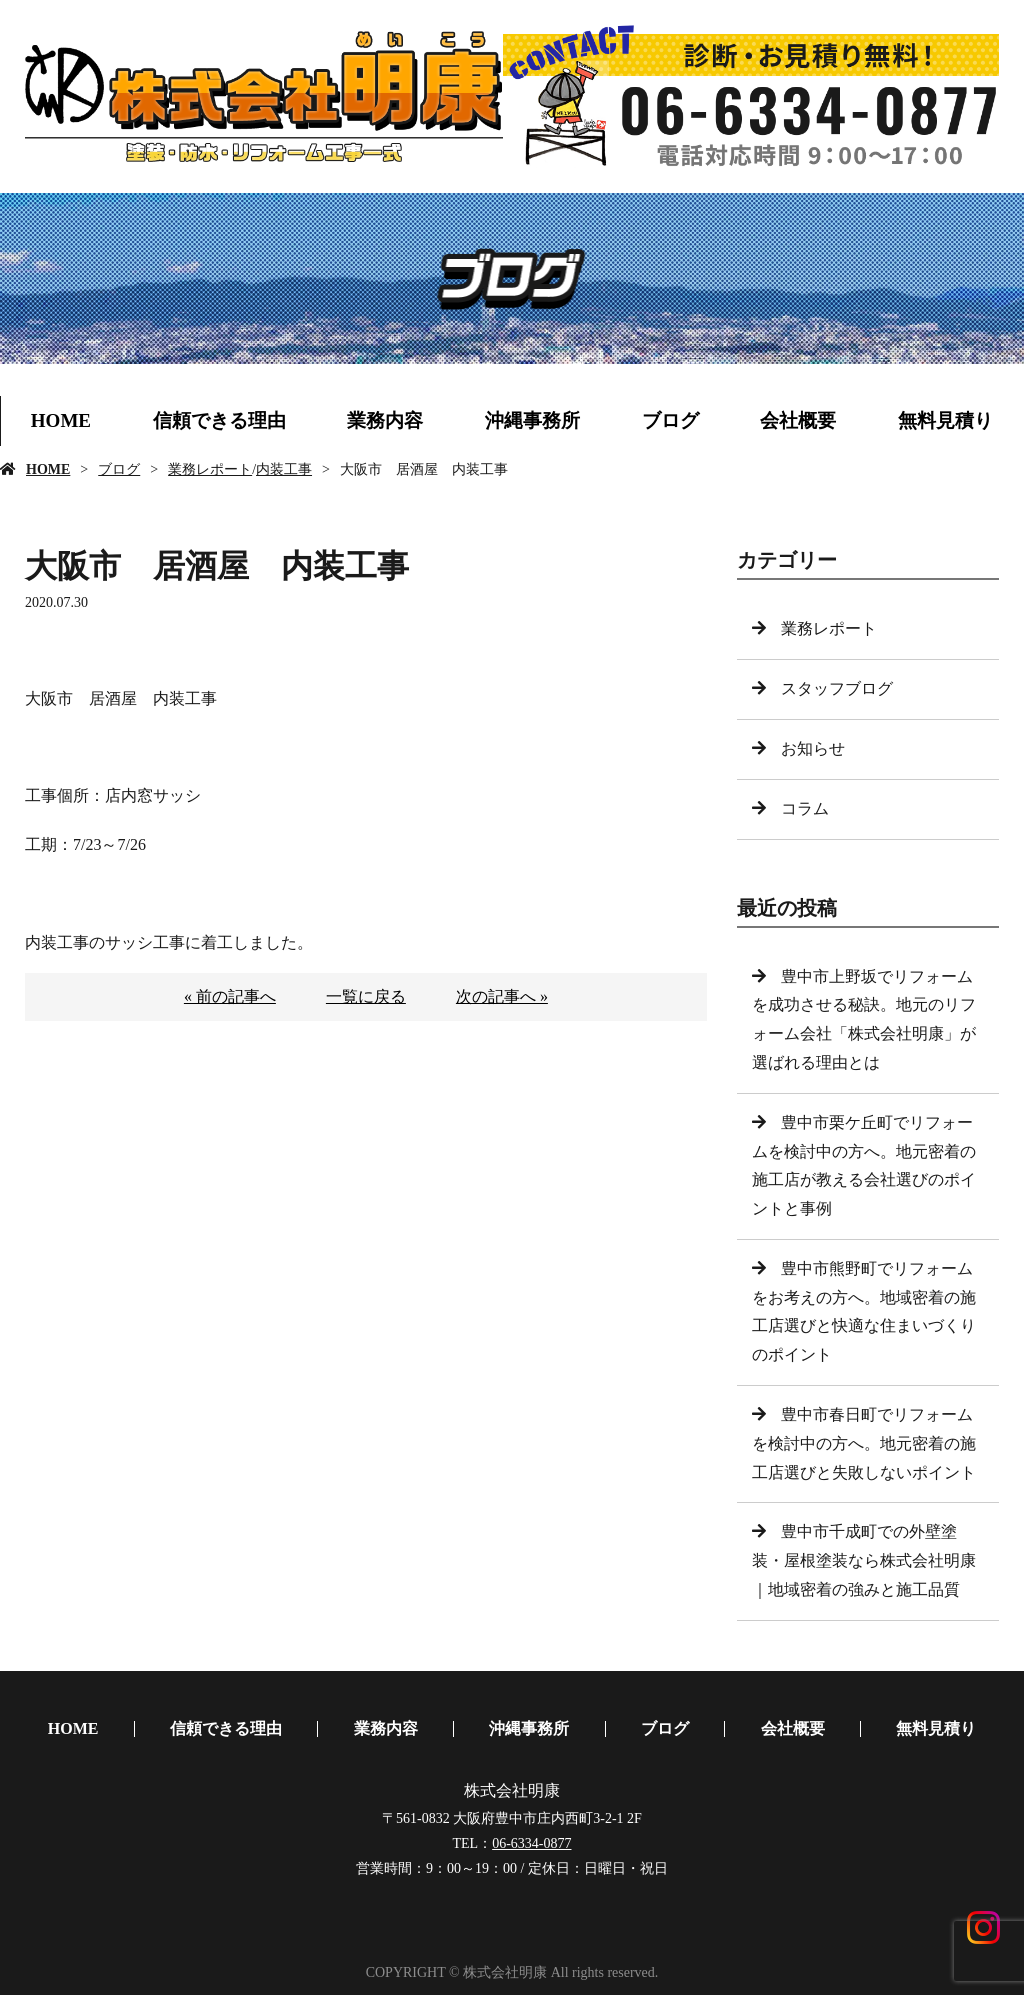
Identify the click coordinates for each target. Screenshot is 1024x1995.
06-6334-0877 (531, 1843)
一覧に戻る (366, 996)
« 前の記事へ (230, 996)
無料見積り (945, 420)
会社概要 (798, 420)
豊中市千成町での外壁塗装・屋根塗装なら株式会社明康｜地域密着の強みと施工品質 (864, 1560)
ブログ (670, 420)
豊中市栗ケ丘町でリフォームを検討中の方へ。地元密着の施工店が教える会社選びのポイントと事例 (864, 1165)
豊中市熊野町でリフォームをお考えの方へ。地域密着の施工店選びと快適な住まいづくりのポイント (864, 1311)
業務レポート (210, 469)
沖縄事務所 (532, 420)
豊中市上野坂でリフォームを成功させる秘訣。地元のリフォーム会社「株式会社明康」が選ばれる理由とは (864, 1019)
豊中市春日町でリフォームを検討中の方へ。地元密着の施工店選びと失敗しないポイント (864, 1443)
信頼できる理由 (219, 420)
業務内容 (385, 420)
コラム (805, 808)
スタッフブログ (837, 688)
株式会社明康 (512, 1790)
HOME (61, 420)
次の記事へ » (502, 996)
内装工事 (284, 469)
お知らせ (813, 748)
